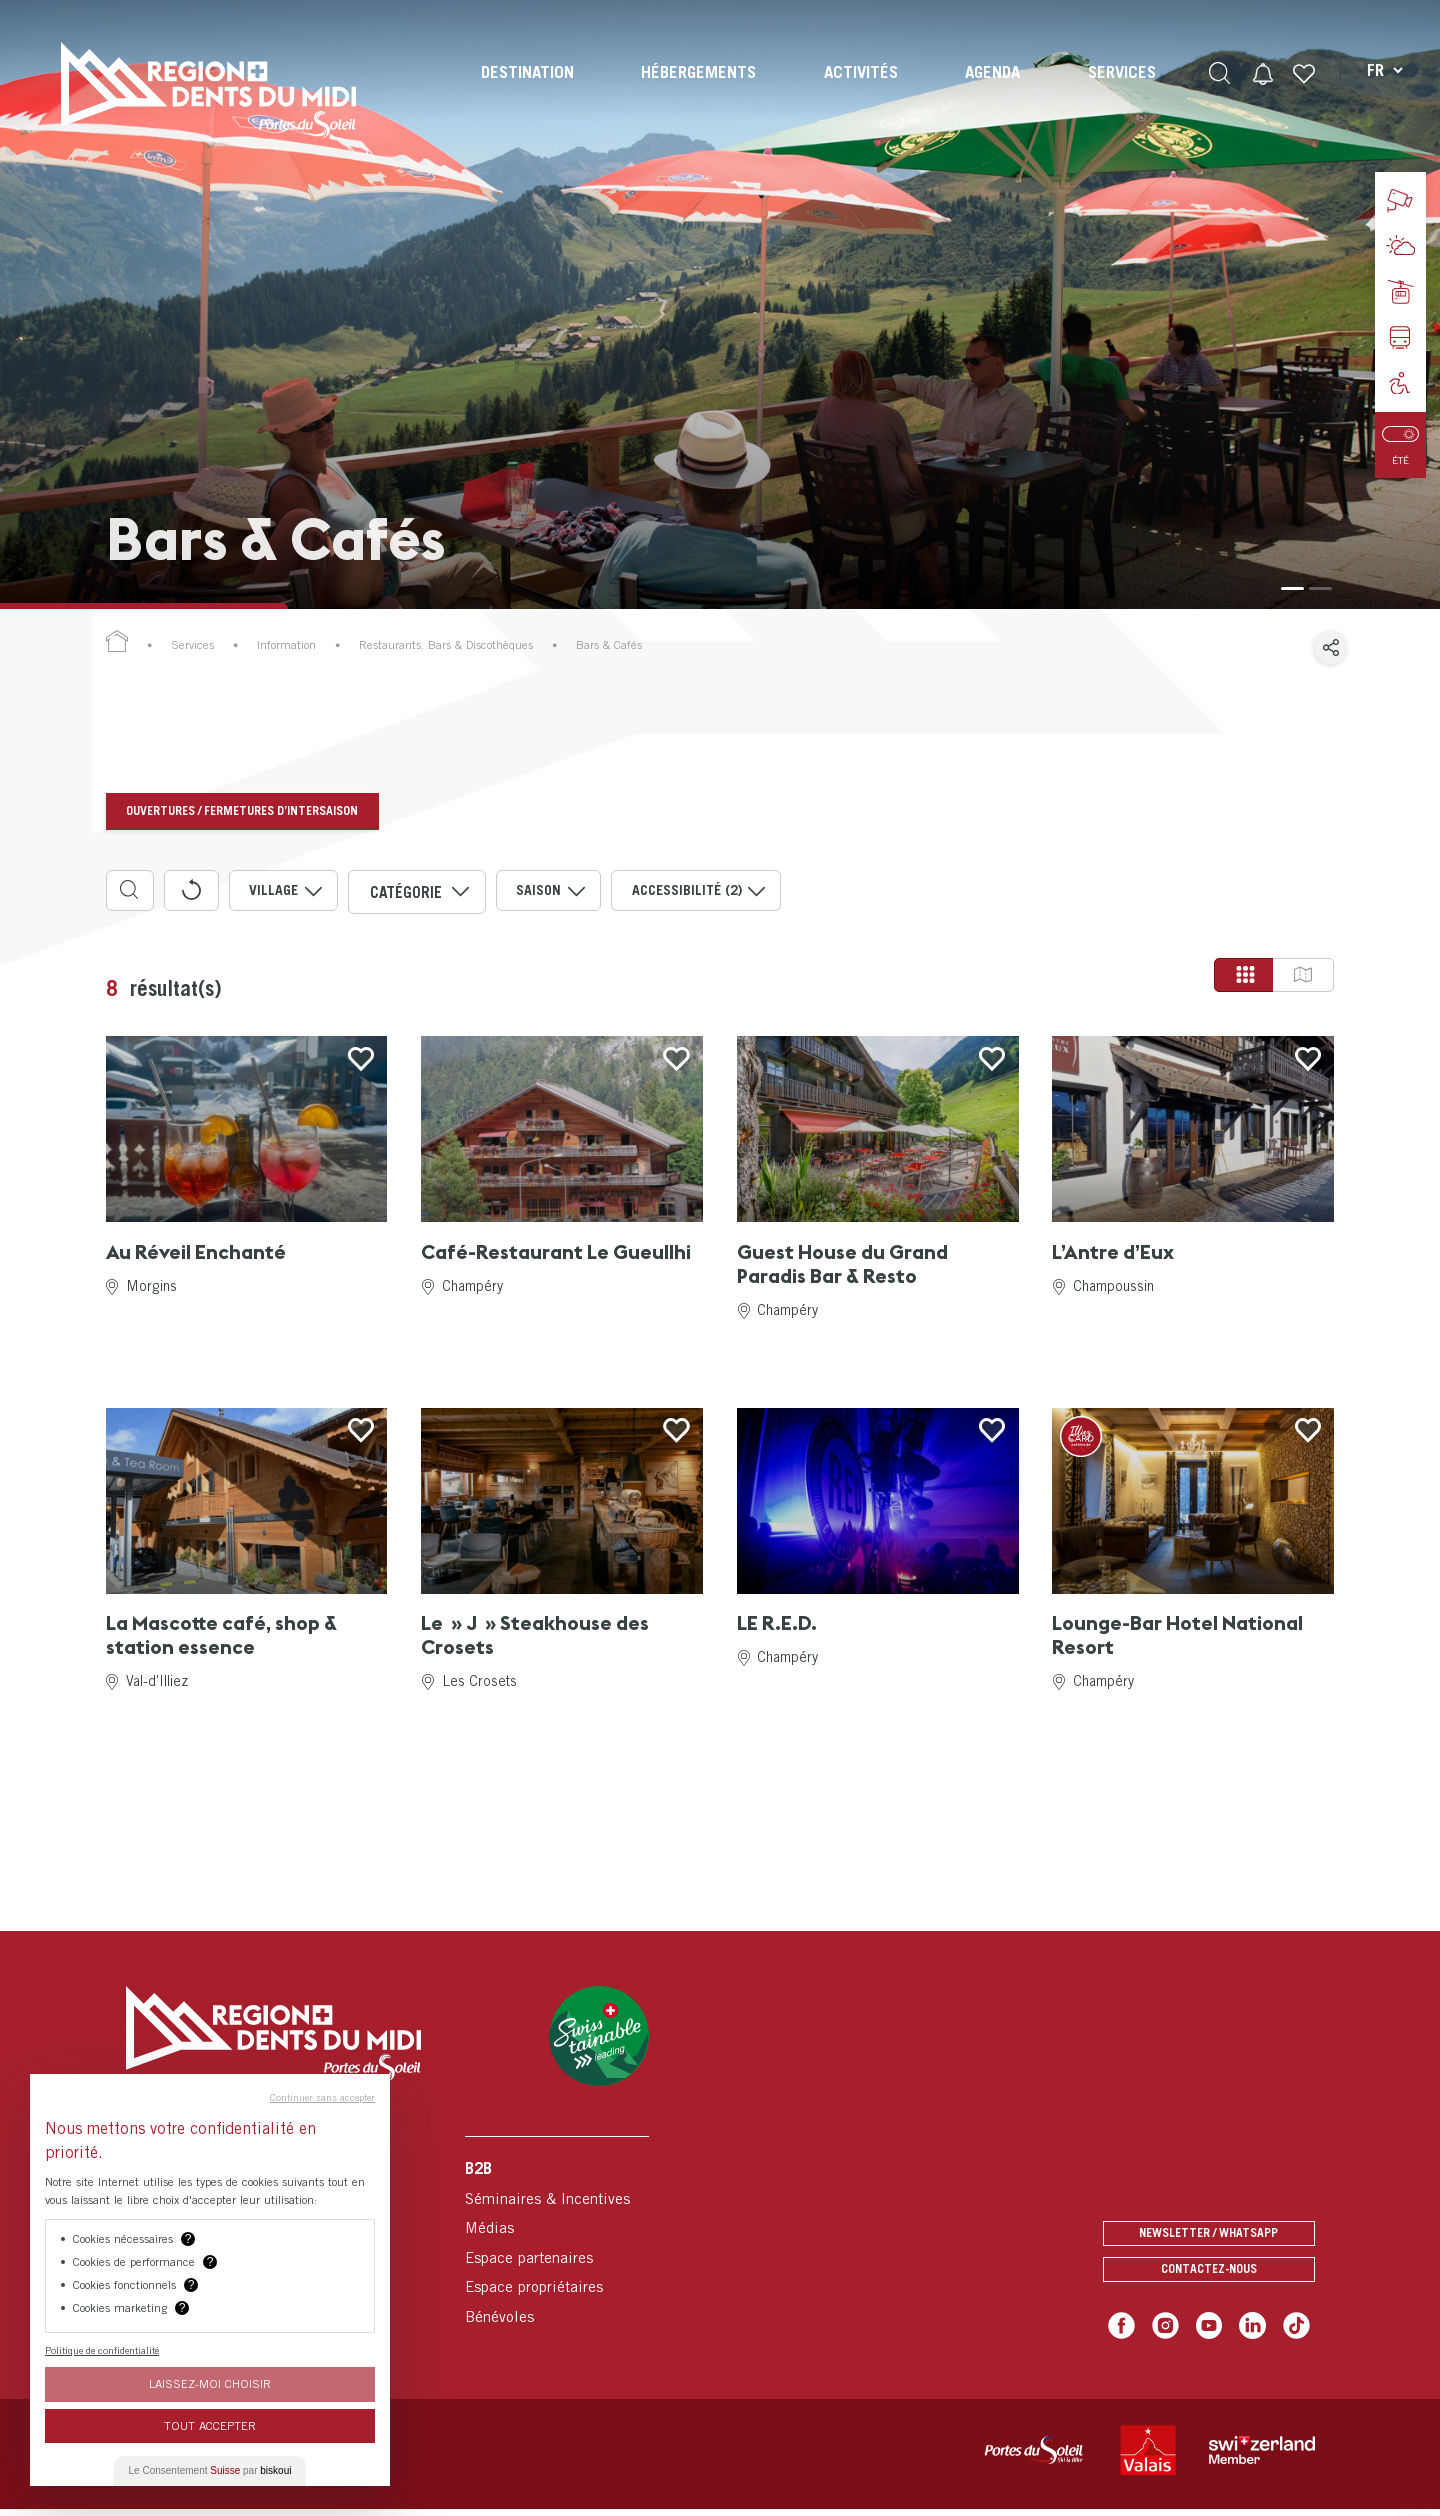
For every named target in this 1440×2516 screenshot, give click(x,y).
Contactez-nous (1208, 2275)
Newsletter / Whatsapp (1208, 2231)
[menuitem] (525, 90)
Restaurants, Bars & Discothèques (446, 645)
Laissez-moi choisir (210, 2383)
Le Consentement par (210, 2470)
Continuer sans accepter (322, 2097)
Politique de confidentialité (102, 2350)
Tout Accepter (210, 2425)
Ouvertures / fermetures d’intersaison (250, 810)
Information (286, 645)
